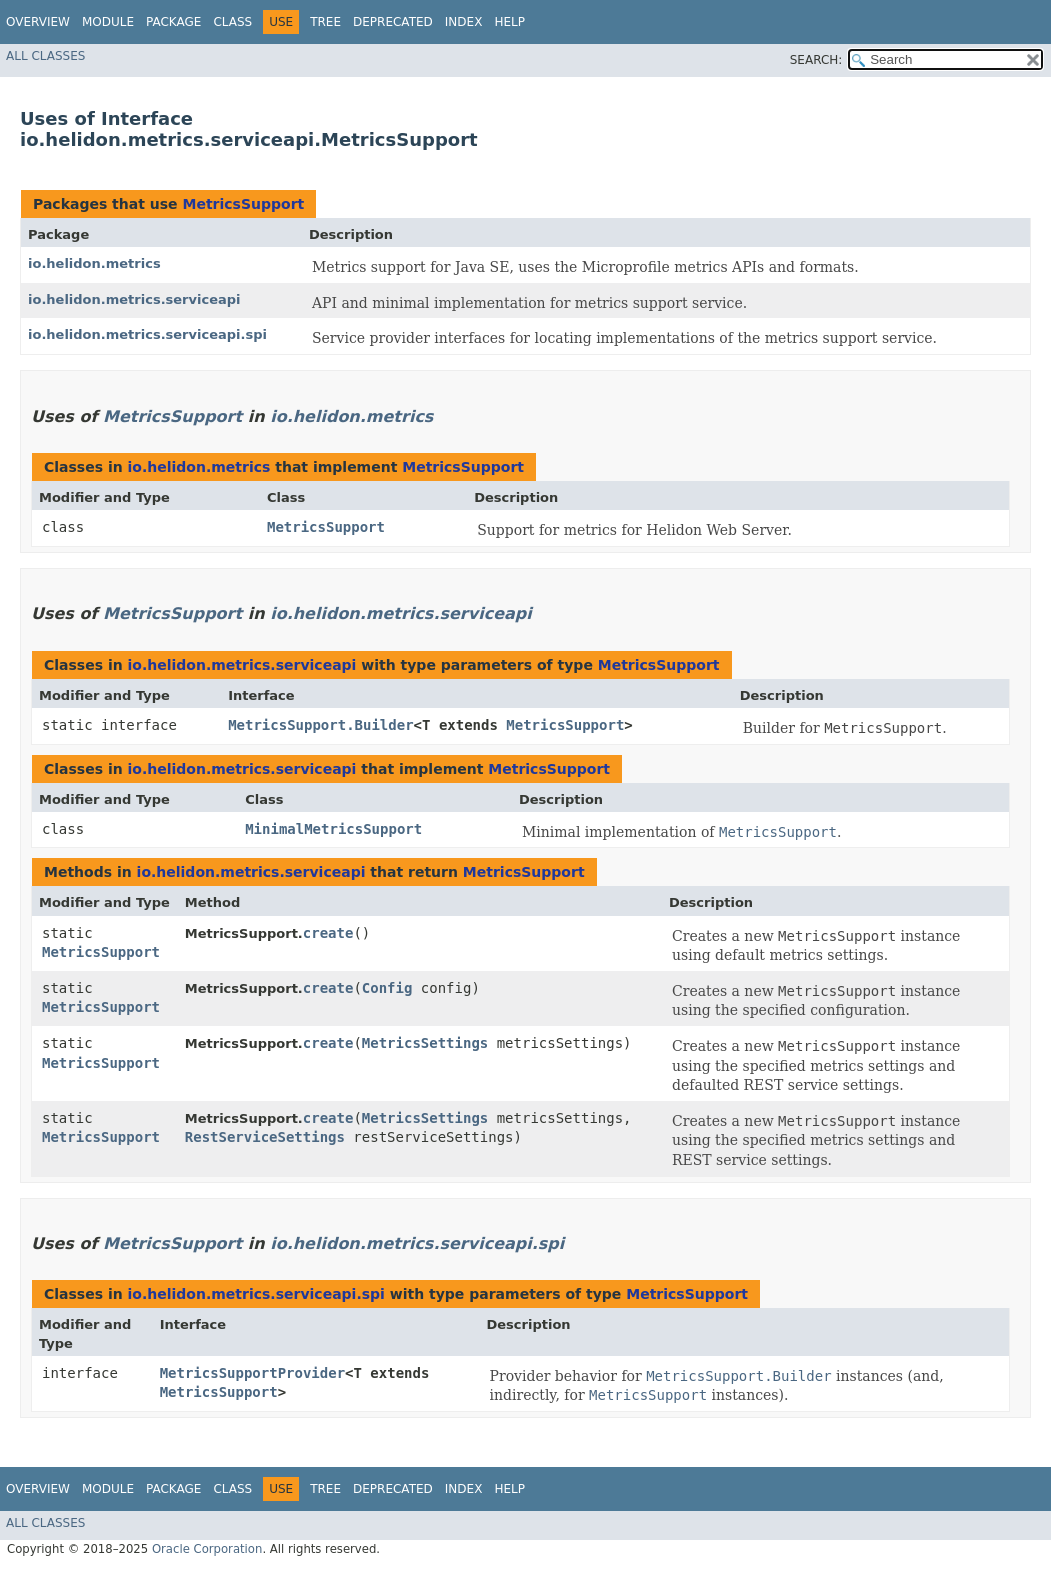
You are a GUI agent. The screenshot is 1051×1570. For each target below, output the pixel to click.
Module (108, 22)
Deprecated (393, 22)
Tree (325, 22)
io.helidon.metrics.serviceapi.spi (147, 334)
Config (387, 988)
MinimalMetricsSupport (333, 829)
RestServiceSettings (265, 1137)
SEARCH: (816, 60)
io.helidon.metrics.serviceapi (134, 299)
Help (509, 22)
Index (464, 22)
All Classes (45, 56)
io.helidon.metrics (94, 263)
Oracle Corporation (207, 1549)
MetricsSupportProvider (252, 1373)
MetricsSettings (425, 1043)
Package (173, 22)
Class (232, 22)
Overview (38, 22)
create (328, 933)
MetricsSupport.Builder (320, 725)
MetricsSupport (243, 204)
